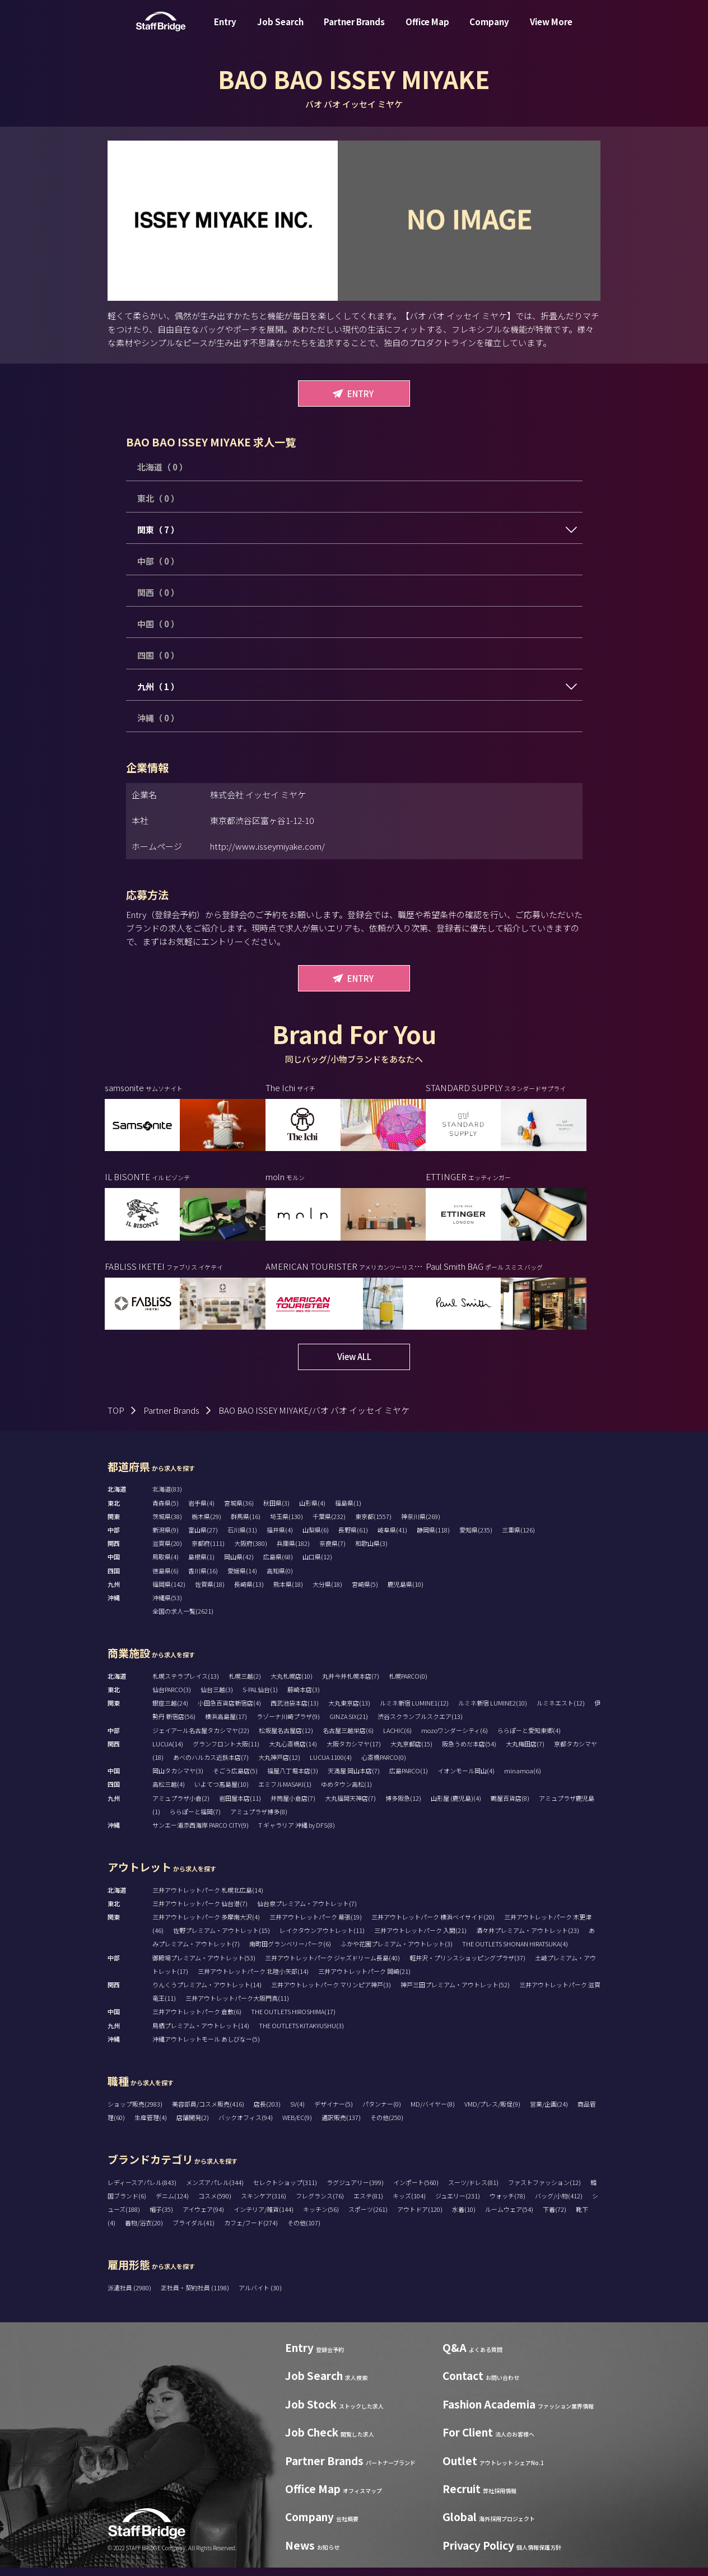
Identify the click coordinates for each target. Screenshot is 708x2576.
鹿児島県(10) (405, 1592)
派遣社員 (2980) (130, 2295)
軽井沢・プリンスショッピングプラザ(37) (467, 1966)
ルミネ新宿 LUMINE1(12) (414, 1711)
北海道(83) (167, 1497)
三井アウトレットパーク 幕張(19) (315, 1925)
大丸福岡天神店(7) (350, 1806)
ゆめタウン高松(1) (346, 1792)
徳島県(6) (165, 1579)
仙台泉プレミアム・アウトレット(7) (307, 1911)
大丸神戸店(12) (279, 1765)
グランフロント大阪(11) (226, 1752)
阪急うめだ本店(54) (469, 1752)
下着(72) (554, 2217)
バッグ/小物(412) (559, 2204)
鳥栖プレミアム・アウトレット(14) (200, 2033)
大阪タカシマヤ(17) (354, 1752)
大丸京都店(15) (411, 1752)
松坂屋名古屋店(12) (286, 1738)
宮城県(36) (239, 1511)
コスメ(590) (214, 2204)
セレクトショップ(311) (285, 2190)
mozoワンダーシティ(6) (454, 1738)
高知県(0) (280, 1579)
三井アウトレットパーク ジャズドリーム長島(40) (332, 1966)
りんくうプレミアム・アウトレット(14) (207, 1992)
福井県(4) (280, 1538)
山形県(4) (312, 1511)
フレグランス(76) (320, 2204)
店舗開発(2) (192, 2125)
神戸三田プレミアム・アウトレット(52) (455, 1992)
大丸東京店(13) (349, 1711)
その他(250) (386, 2125)
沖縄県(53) (167, 1605)
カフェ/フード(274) (251, 2230)
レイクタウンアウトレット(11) (322, 1938)
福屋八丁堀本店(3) (292, 1778)
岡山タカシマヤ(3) (177, 1778)
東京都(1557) (373, 1524)
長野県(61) (353, 1538)
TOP (116, 1418)
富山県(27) (203, 1538)
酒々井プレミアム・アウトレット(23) (527, 1938)
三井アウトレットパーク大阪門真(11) (237, 2006)
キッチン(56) (321, 2217)
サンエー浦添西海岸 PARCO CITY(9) (200, 1833)
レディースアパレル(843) (142, 2190)
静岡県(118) (433, 1538)
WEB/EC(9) (297, 2125)
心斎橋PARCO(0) (383, 1765)
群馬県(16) (245, 1524)
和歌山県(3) (371, 1551)
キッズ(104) (409, 2204)
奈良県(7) (332, 1551)
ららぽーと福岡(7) (195, 1819)
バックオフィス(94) (245, 2125)
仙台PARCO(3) (171, 1697)
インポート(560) (416, 2190)
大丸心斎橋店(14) (293, 1752)
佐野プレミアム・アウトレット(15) (221, 1938)
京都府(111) (208, 1551)
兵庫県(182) (293, 1551)
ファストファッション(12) (544, 2190)
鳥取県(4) (165, 1564)
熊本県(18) (288, 1592)
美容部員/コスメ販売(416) (208, 2112)
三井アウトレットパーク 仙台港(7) (200, 1911)
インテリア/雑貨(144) (264, 2217)
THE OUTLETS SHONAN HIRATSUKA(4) (515, 1952)
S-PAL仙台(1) (260, 1697)
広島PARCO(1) (408, 1778)
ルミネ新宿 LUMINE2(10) (492, 1711)
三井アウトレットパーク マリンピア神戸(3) (331, 1992)
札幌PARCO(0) (408, 1684)
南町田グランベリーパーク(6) (290, 1952)
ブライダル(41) (194, 2230)
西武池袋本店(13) (295, 1711)
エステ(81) (368, 2204)
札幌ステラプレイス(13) (185, 1684)
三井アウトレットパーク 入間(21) (420, 1938)
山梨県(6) (315, 1538)
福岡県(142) (168, 1592)
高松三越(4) (168, 1792)
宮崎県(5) (365, 1592)
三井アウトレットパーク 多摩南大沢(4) (206, 1925)
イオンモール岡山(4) (466, 1778)
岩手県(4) (201, 1511)
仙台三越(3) (217, 1697)
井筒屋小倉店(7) (293, 1806)
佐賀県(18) (210, 1592)
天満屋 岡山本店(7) (354, 1778)
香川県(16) (203, 1579)
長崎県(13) (249, 1592)
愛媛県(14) (242, 1579)
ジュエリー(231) (457, 2204)
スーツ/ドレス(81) (473, 2190)
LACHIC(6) (397, 1738)
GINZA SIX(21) (348, 1724)
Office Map (427, 30)
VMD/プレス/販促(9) (492, 2112)
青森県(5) (165, 1511)
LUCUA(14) (167, 1752)
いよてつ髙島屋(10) (221, 1792)
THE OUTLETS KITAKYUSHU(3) (301, 2033)
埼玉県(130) (286, 1524)
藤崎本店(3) (303, 1697)
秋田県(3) (276, 1511)
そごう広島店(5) (235, 1778)
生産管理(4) (150, 2125)
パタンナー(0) (381, 2112)
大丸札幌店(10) (292, 1684)
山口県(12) (317, 1564)
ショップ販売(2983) (135, 2112)
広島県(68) (278, 1564)
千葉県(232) (329, 1524)
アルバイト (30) (260, 2295)
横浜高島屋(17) (226, 1724)
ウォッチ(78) (507, 2204)
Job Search (280, 30)
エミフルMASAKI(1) (284, 1792)
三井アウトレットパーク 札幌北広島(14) (207, 1898)
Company (489, 30)
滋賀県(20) (167, 1551)
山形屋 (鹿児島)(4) (456, 1806)
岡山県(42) (239, 1564)
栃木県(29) (206, 1524)
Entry (225, 30)
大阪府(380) (250, 1551)
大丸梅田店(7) (525, 1752)
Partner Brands (354, 30)
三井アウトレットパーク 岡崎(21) (364, 1979)
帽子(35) (161, 2217)
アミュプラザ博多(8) (258, 1819)
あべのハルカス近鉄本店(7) (211, 1765)
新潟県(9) (165, 1538)
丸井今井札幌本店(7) (350, 1684)
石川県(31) (242, 1538)
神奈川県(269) (420, 1524)
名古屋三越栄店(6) (348, 1738)
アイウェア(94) (203, 2217)
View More (551, 30)
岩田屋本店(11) (240, 1806)
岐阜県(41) (392, 1538)
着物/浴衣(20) (144, 2230)
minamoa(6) (522, 1778)
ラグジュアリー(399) (355, 2190)
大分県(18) (327, 1592)
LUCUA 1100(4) (331, 1765)
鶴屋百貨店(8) (510, 1806)
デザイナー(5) (333, 2112)
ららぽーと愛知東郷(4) (529, 1738)
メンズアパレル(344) (215, 2190)
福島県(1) (348, 1511)
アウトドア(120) (419, 2217)
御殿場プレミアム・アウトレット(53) (203, 1966)
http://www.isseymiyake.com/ (267, 846)
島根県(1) (201, 1564)
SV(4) (297, 2112)
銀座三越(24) (170, 1711)
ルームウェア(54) (509, 2217)
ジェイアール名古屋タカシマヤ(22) (200, 1738)
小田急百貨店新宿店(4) (229, 1711)
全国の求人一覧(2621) (182, 1619)
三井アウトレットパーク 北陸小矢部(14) (253, 1979)
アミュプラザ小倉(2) (180, 1806)
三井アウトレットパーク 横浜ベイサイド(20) (433, 1925)
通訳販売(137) (341, 2125)
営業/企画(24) (549, 2112)
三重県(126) (518, 1538)
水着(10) (464, 2217)
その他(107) (303, 2230)
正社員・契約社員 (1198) (195, 2295)
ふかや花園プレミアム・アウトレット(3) (397, 1952)
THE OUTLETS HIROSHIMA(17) (293, 2019)
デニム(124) (172, 2204)
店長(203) (267, 2112)
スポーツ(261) (368, 2217)
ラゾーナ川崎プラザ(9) (288, 1724)
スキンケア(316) (263, 2204)
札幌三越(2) (245, 1684)
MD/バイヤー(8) (433, 2112)
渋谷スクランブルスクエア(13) (420, 1724)
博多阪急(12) (403, 1806)
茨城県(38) (167, 1524)
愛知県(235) (475, 1538)
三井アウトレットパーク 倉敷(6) (196, 2019)
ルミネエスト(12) (561, 1711)
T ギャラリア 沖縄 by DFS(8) (296, 1833)
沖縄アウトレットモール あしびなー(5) (206, 2047)
